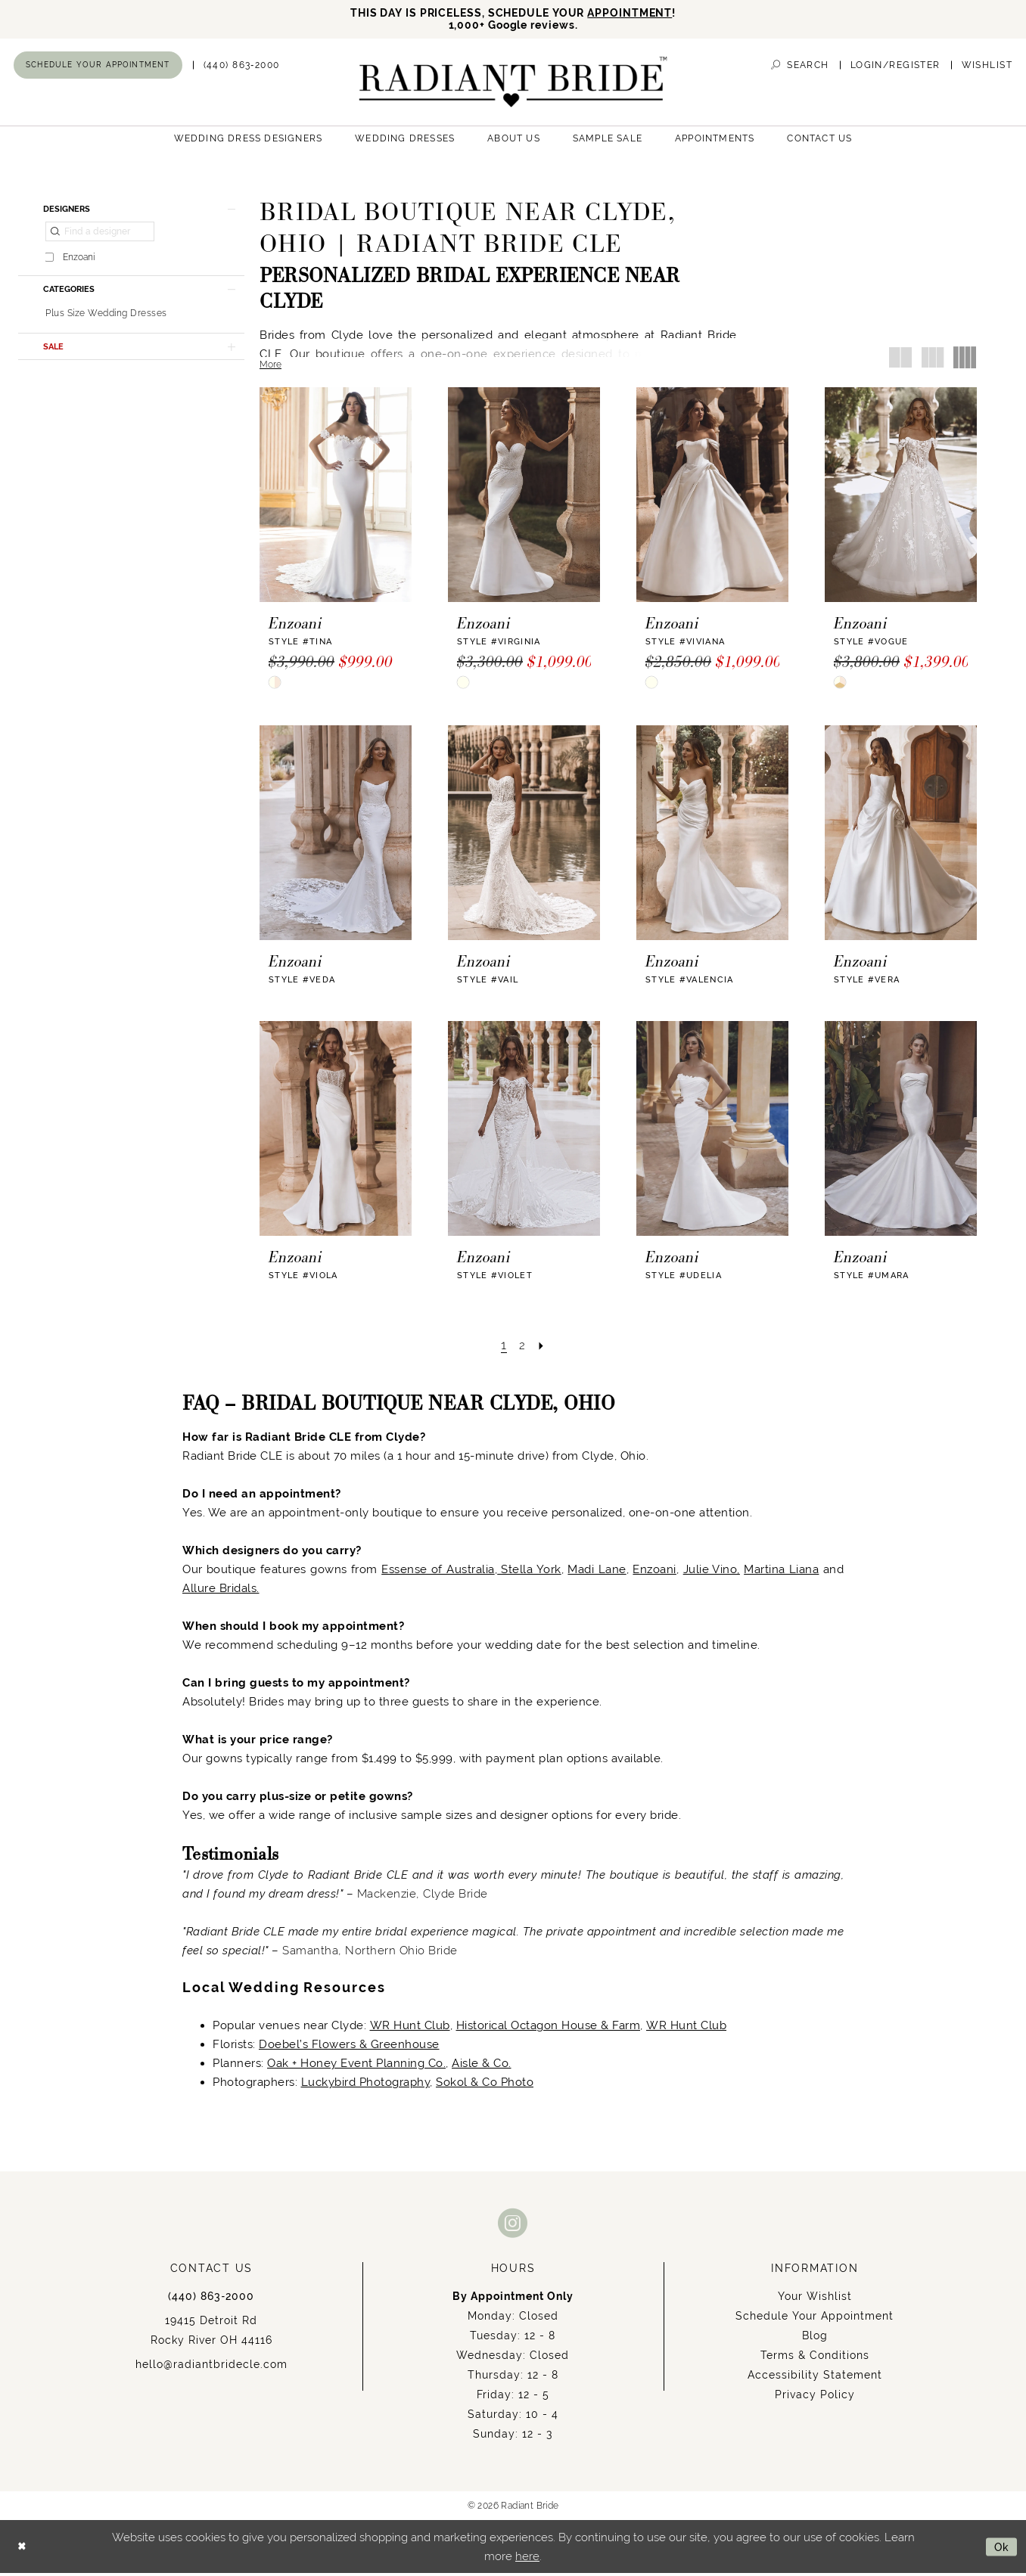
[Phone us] (242, 67)
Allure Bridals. (221, 1590)
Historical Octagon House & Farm (548, 2028)
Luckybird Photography (366, 2084)
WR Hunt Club (410, 2028)
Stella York (529, 1572)
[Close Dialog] (23, 2549)
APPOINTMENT (638, 13)
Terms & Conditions (814, 2358)
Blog (815, 2338)
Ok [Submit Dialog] (1000, 2549)
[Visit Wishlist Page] (987, 67)
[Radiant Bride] (513, 84)
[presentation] (336, 497)
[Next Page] (543, 1348)
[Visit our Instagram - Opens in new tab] (513, 2225)
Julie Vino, (711, 1572)
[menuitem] (98, 67)
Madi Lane (596, 1572)
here (527, 2559)
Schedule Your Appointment (814, 2319)
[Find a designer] (100, 237)
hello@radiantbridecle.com (211, 2367)
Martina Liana (781, 1572)
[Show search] (799, 67)
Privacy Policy (815, 2397)
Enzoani (654, 1572)
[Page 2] (522, 1348)
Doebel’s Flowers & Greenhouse (349, 2047)
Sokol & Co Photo (484, 2084)
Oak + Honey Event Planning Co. (356, 2065)
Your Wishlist (815, 2299)
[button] (895, 67)
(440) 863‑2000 (211, 2299)
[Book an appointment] (98, 67)
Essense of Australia (437, 1572)
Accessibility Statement (815, 2378)
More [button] (270, 366)
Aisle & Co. (481, 2065)
